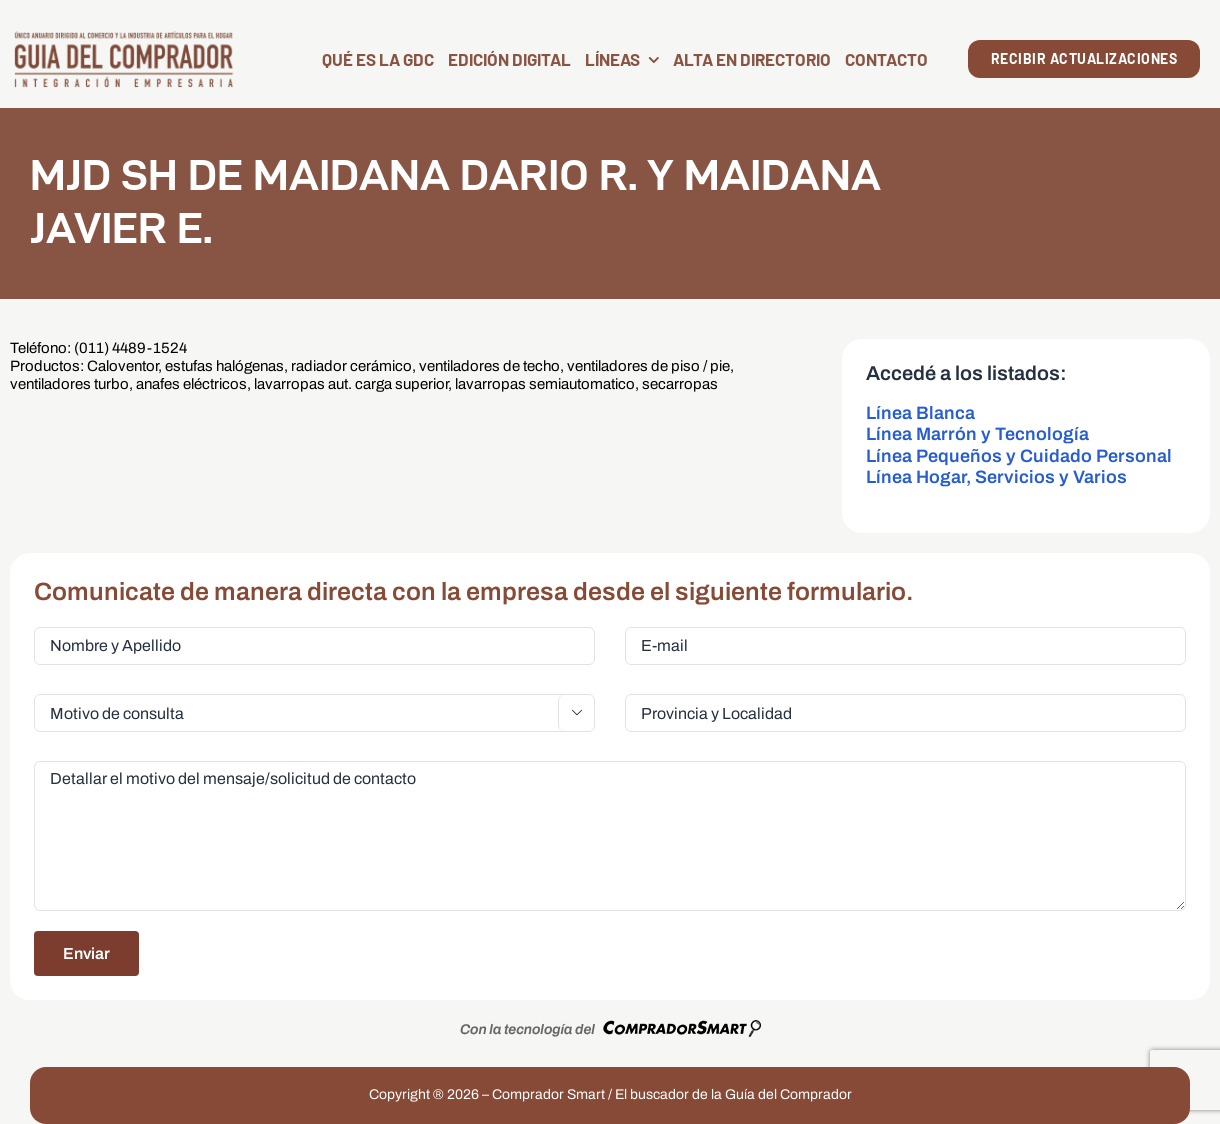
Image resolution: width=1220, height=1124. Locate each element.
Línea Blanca (920, 413)
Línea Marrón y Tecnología (977, 434)
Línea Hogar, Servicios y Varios (996, 477)
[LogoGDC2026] (123, 37)
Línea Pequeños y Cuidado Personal (1019, 456)
